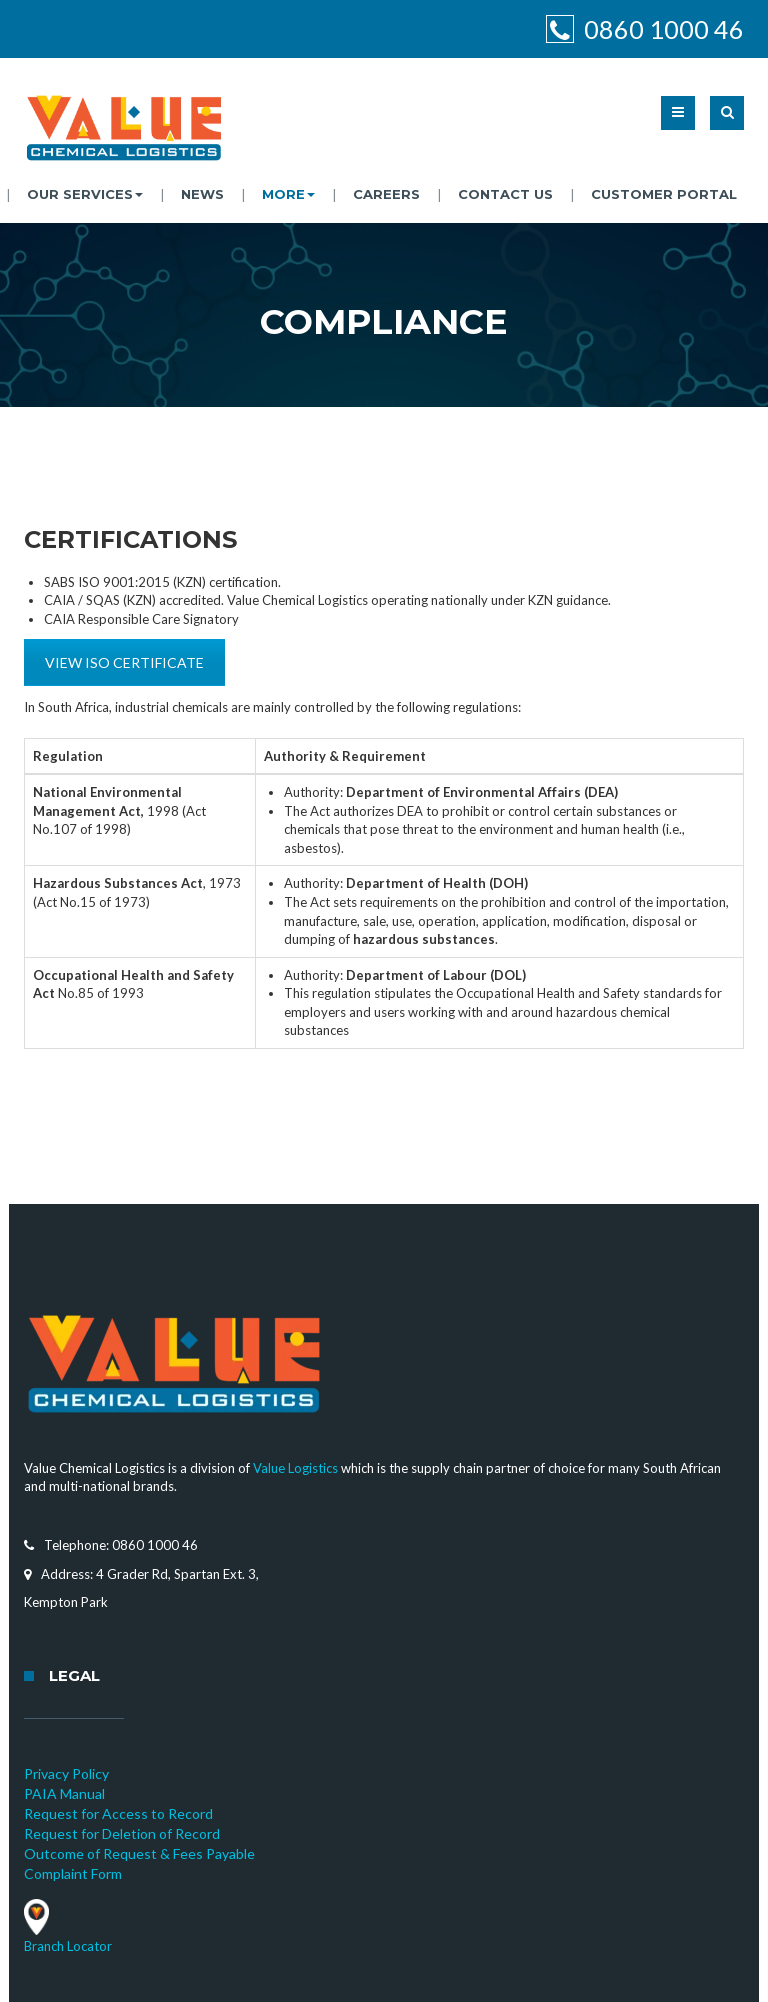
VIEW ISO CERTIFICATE (124, 662)
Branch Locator (68, 1946)
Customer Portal (664, 194)
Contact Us (505, 194)
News (202, 194)
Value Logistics (295, 1468)
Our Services (85, 194)
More (288, 194)
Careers (386, 194)
